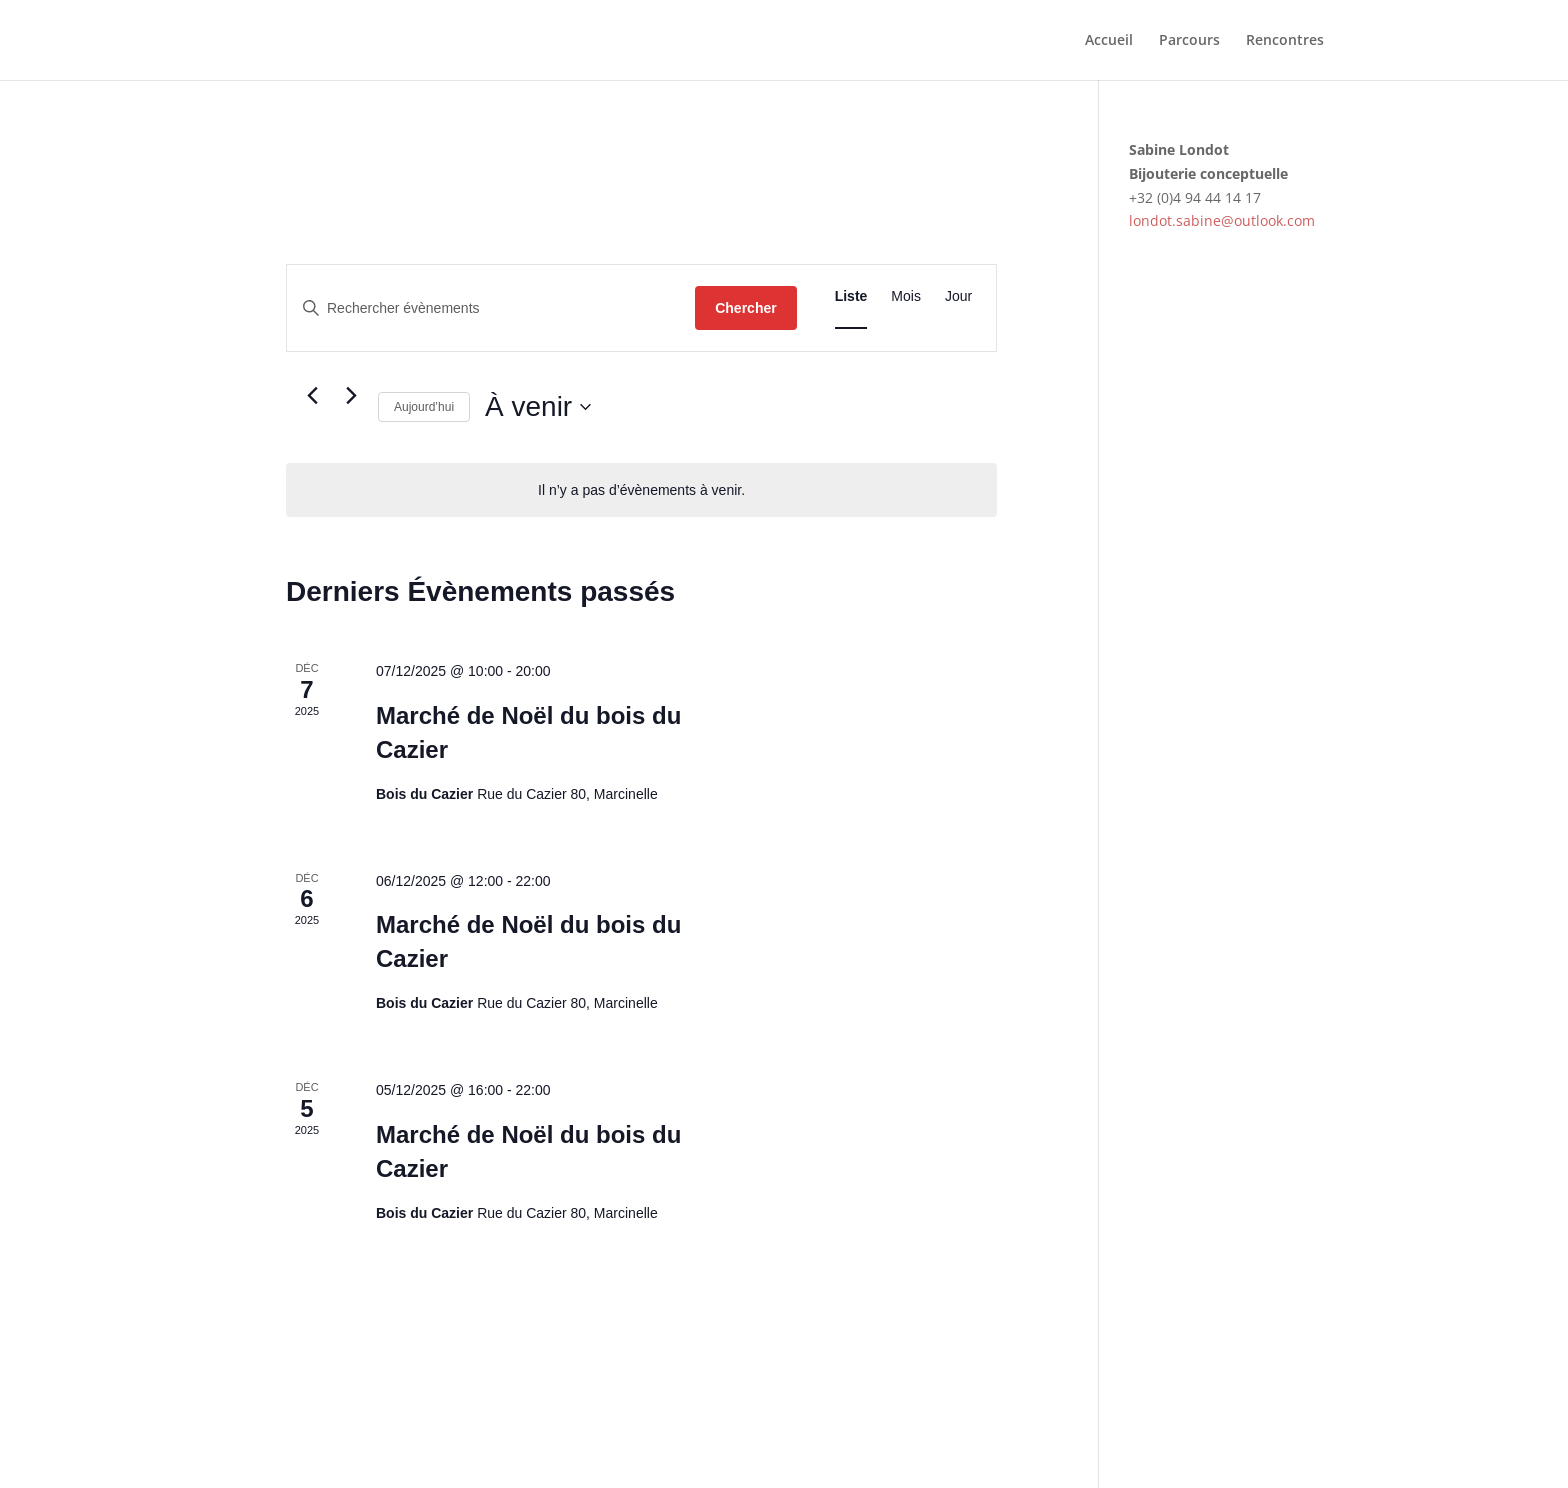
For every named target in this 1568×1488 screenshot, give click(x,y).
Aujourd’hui (424, 407)
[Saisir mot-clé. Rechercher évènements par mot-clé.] (491, 308)
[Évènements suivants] (351, 396)
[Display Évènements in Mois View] (906, 296)
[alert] (641, 490)
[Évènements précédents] (312, 396)
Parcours (1189, 41)
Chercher (745, 308)
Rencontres (1285, 41)
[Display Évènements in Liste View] (851, 296)
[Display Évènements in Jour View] (958, 296)
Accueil (1109, 41)
